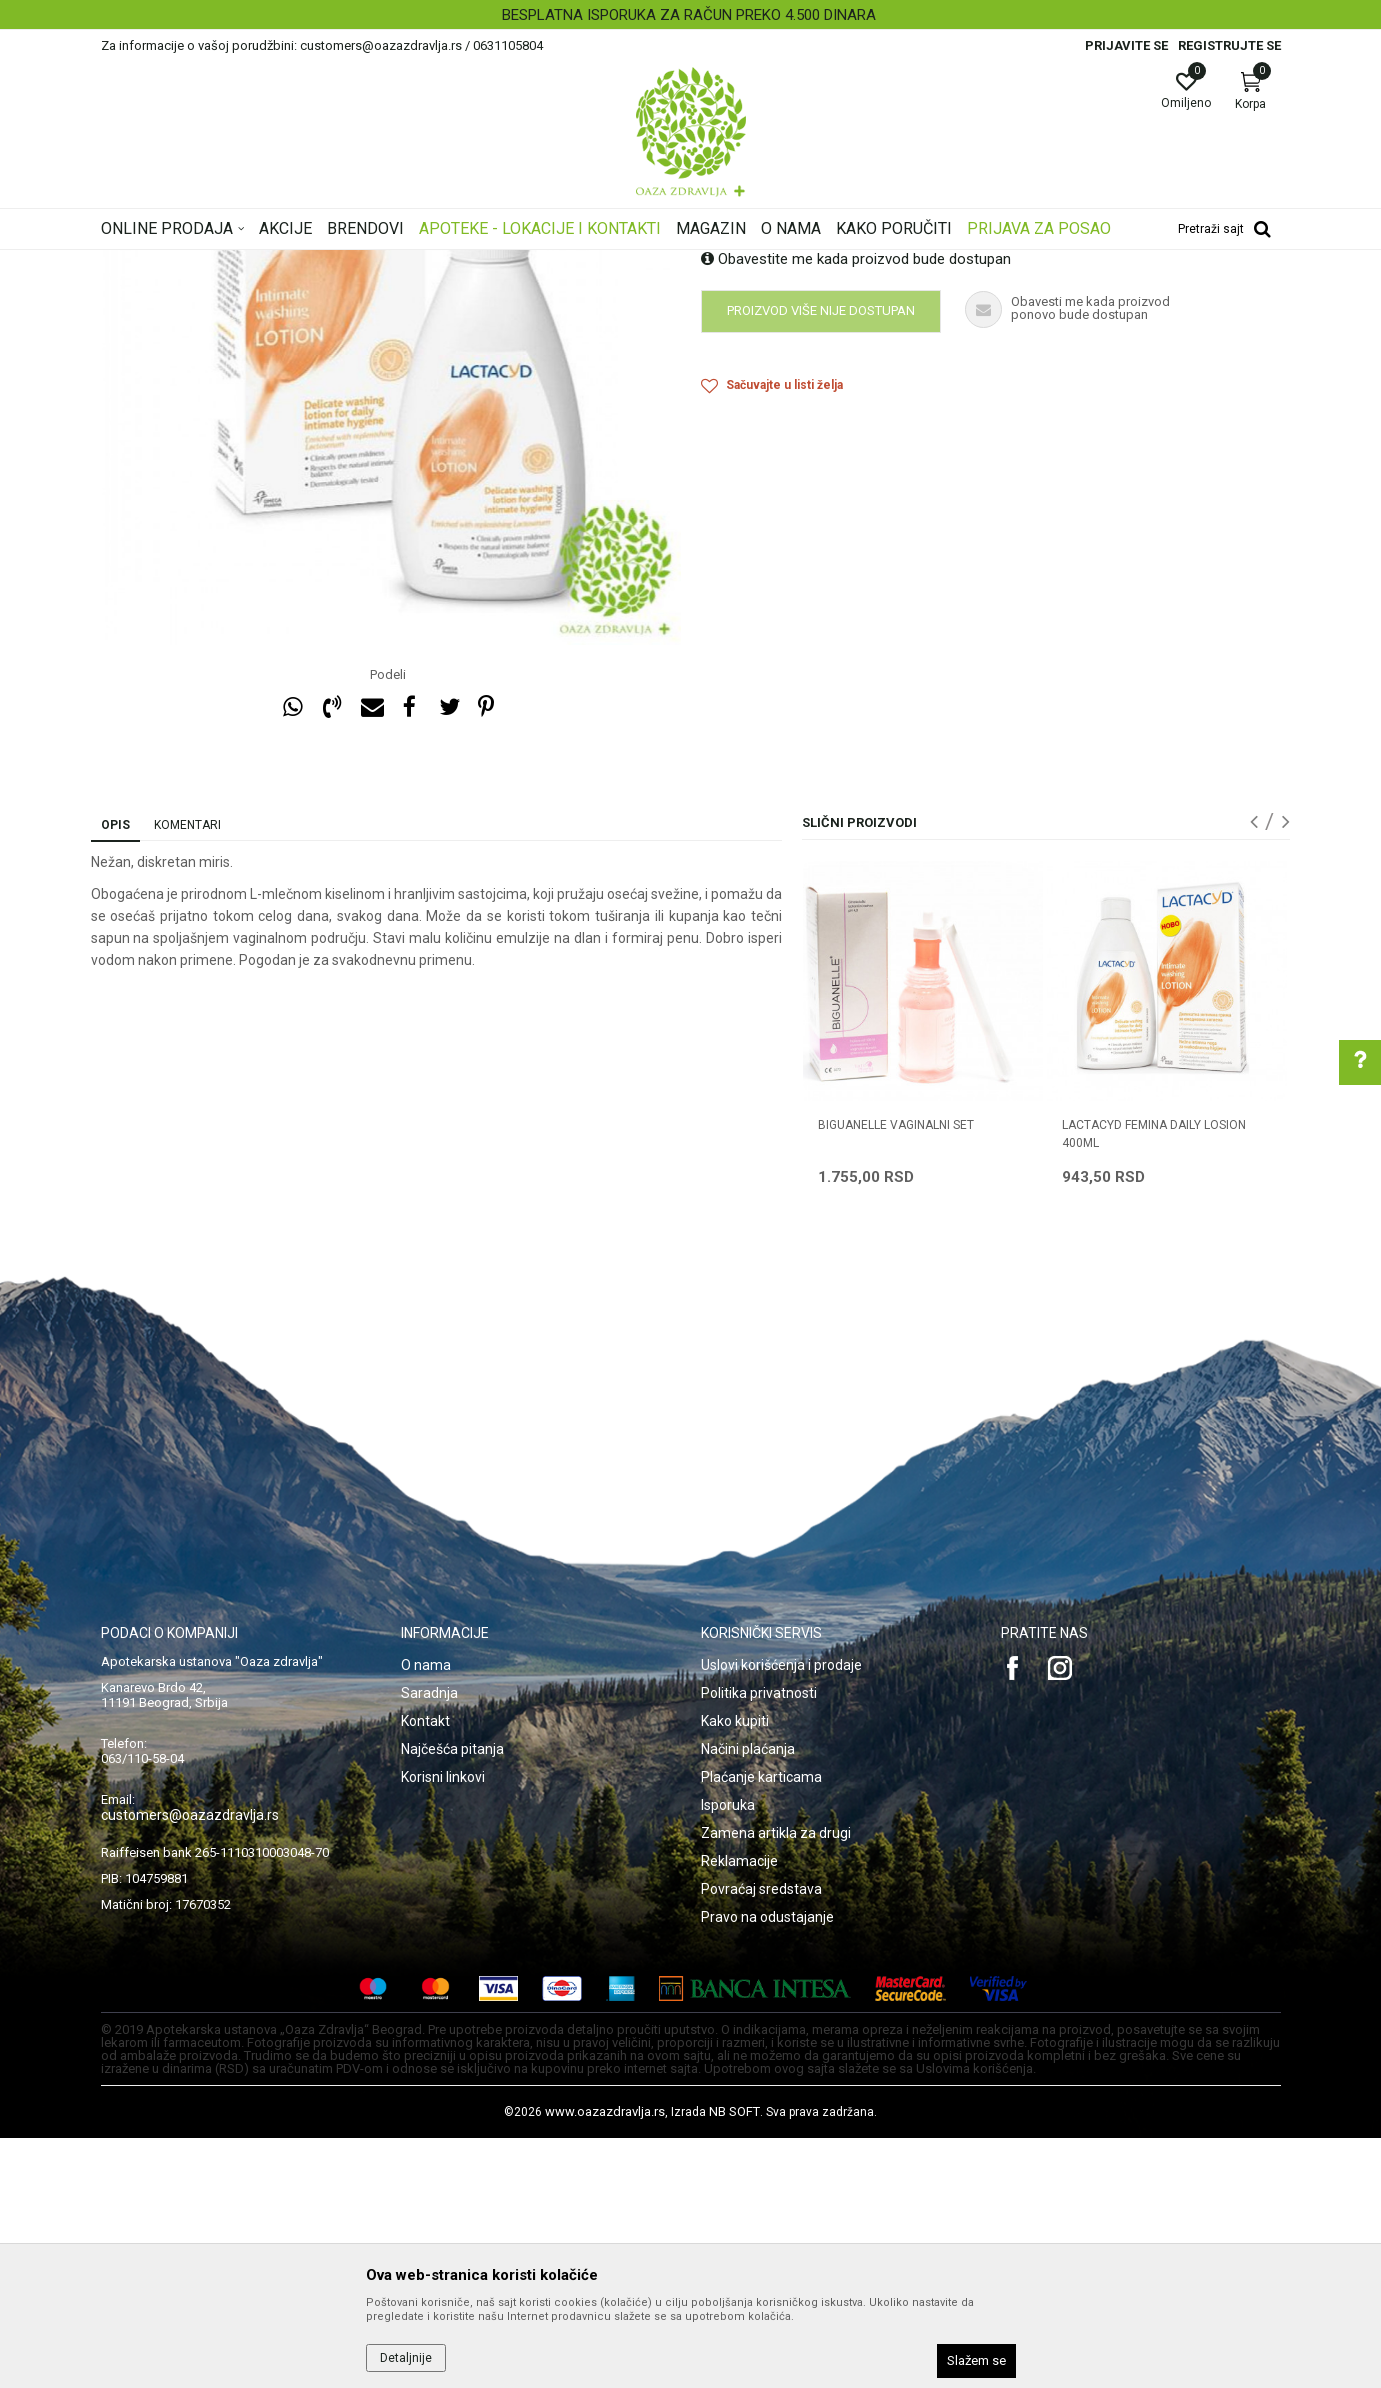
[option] (690, 15)
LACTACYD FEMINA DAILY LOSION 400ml (1154, 1384)
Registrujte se (1229, 45)
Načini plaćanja (748, 1999)
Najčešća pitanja (452, 1999)
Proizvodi (303, 263)
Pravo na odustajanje (767, 2167)
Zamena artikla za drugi (776, 2083)
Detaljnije (406, 2358)
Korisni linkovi (443, 2027)
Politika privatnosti (759, 1943)
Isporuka (728, 2055)
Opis (115, 1075)
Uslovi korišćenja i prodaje (781, 1915)
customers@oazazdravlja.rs (190, 2065)
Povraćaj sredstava (761, 2139)
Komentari (187, 1075)
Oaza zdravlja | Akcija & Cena (182, 263)
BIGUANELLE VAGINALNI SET (896, 1375)
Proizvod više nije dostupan (821, 560)
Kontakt (425, 1971)
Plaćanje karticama (761, 2027)
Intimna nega (380, 263)
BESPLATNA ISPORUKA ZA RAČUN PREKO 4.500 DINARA (689, 15)
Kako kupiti (735, 1971)
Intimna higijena (476, 263)
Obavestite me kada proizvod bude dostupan (856, 509)
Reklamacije (739, 2111)
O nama (426, 1915)
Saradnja (429, 1943)
